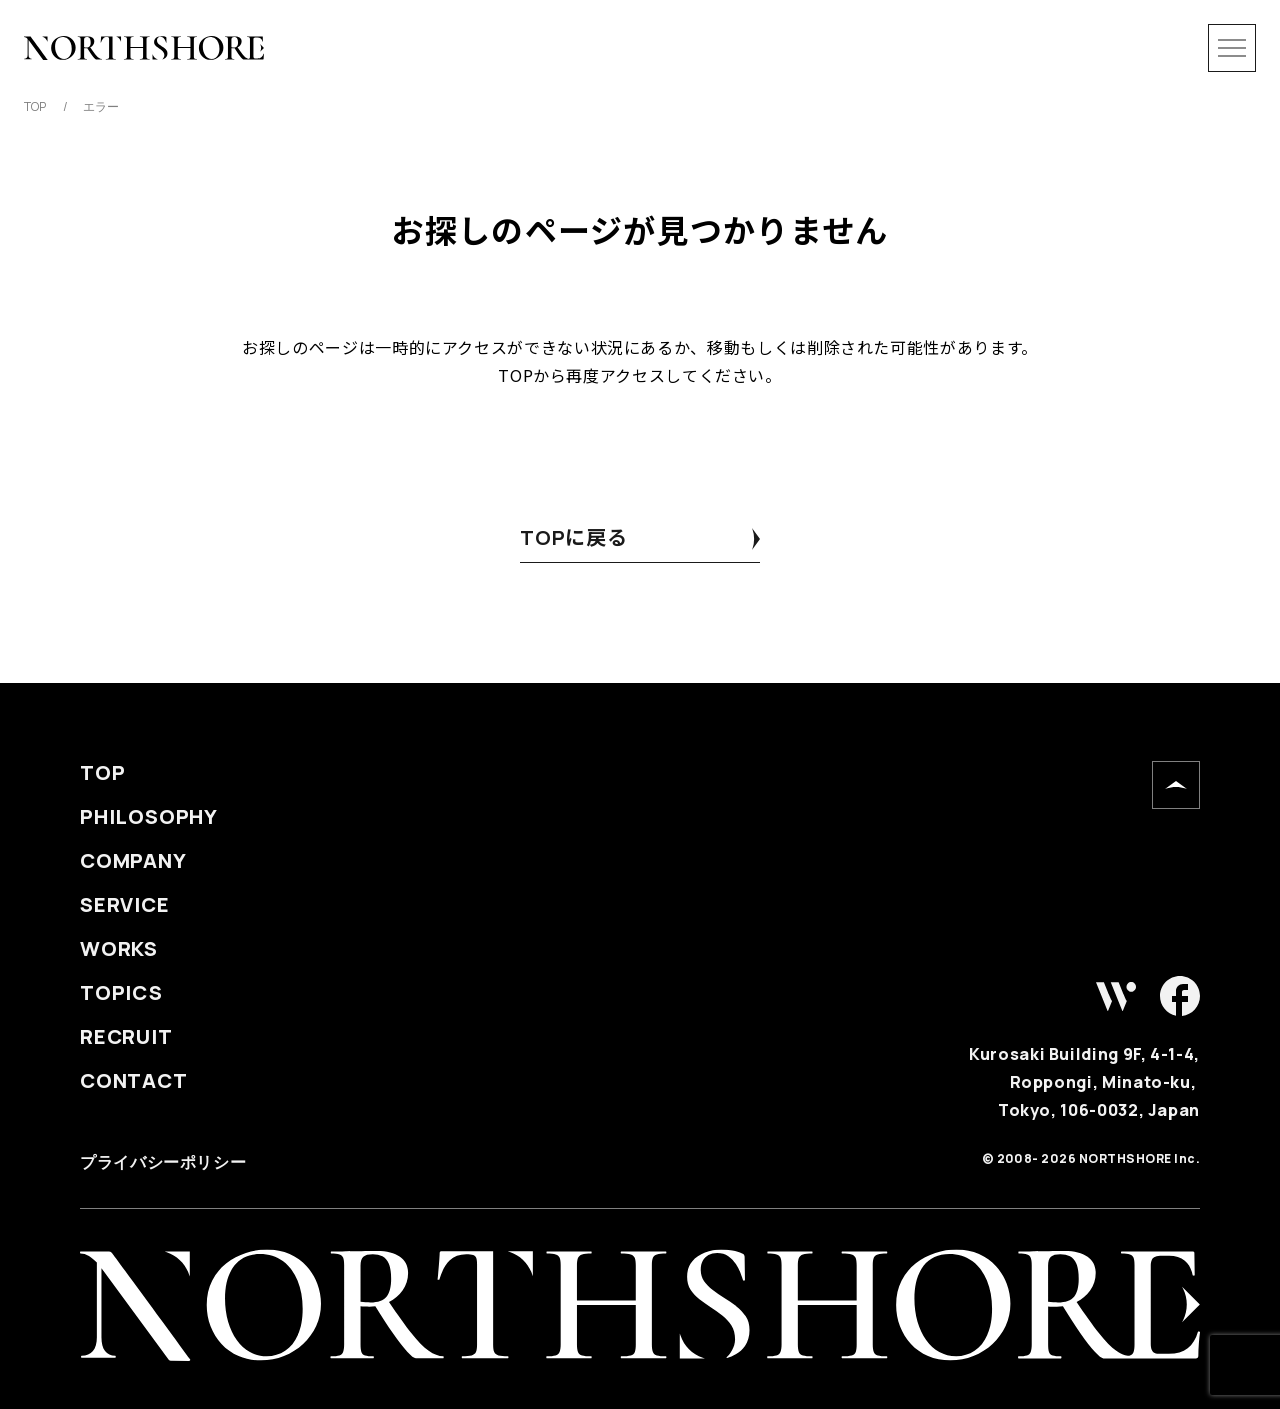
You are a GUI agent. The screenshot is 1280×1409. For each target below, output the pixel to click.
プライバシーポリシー (163, 1162)
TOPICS (121, 993)
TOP (102, 773)
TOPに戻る (574, 537)
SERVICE (125, 905)
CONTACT (134, 1081)
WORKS (119, 949)
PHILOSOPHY (149, 817)
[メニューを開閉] (1232, 48)
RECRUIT (126, 1037)
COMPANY (133, 861)
